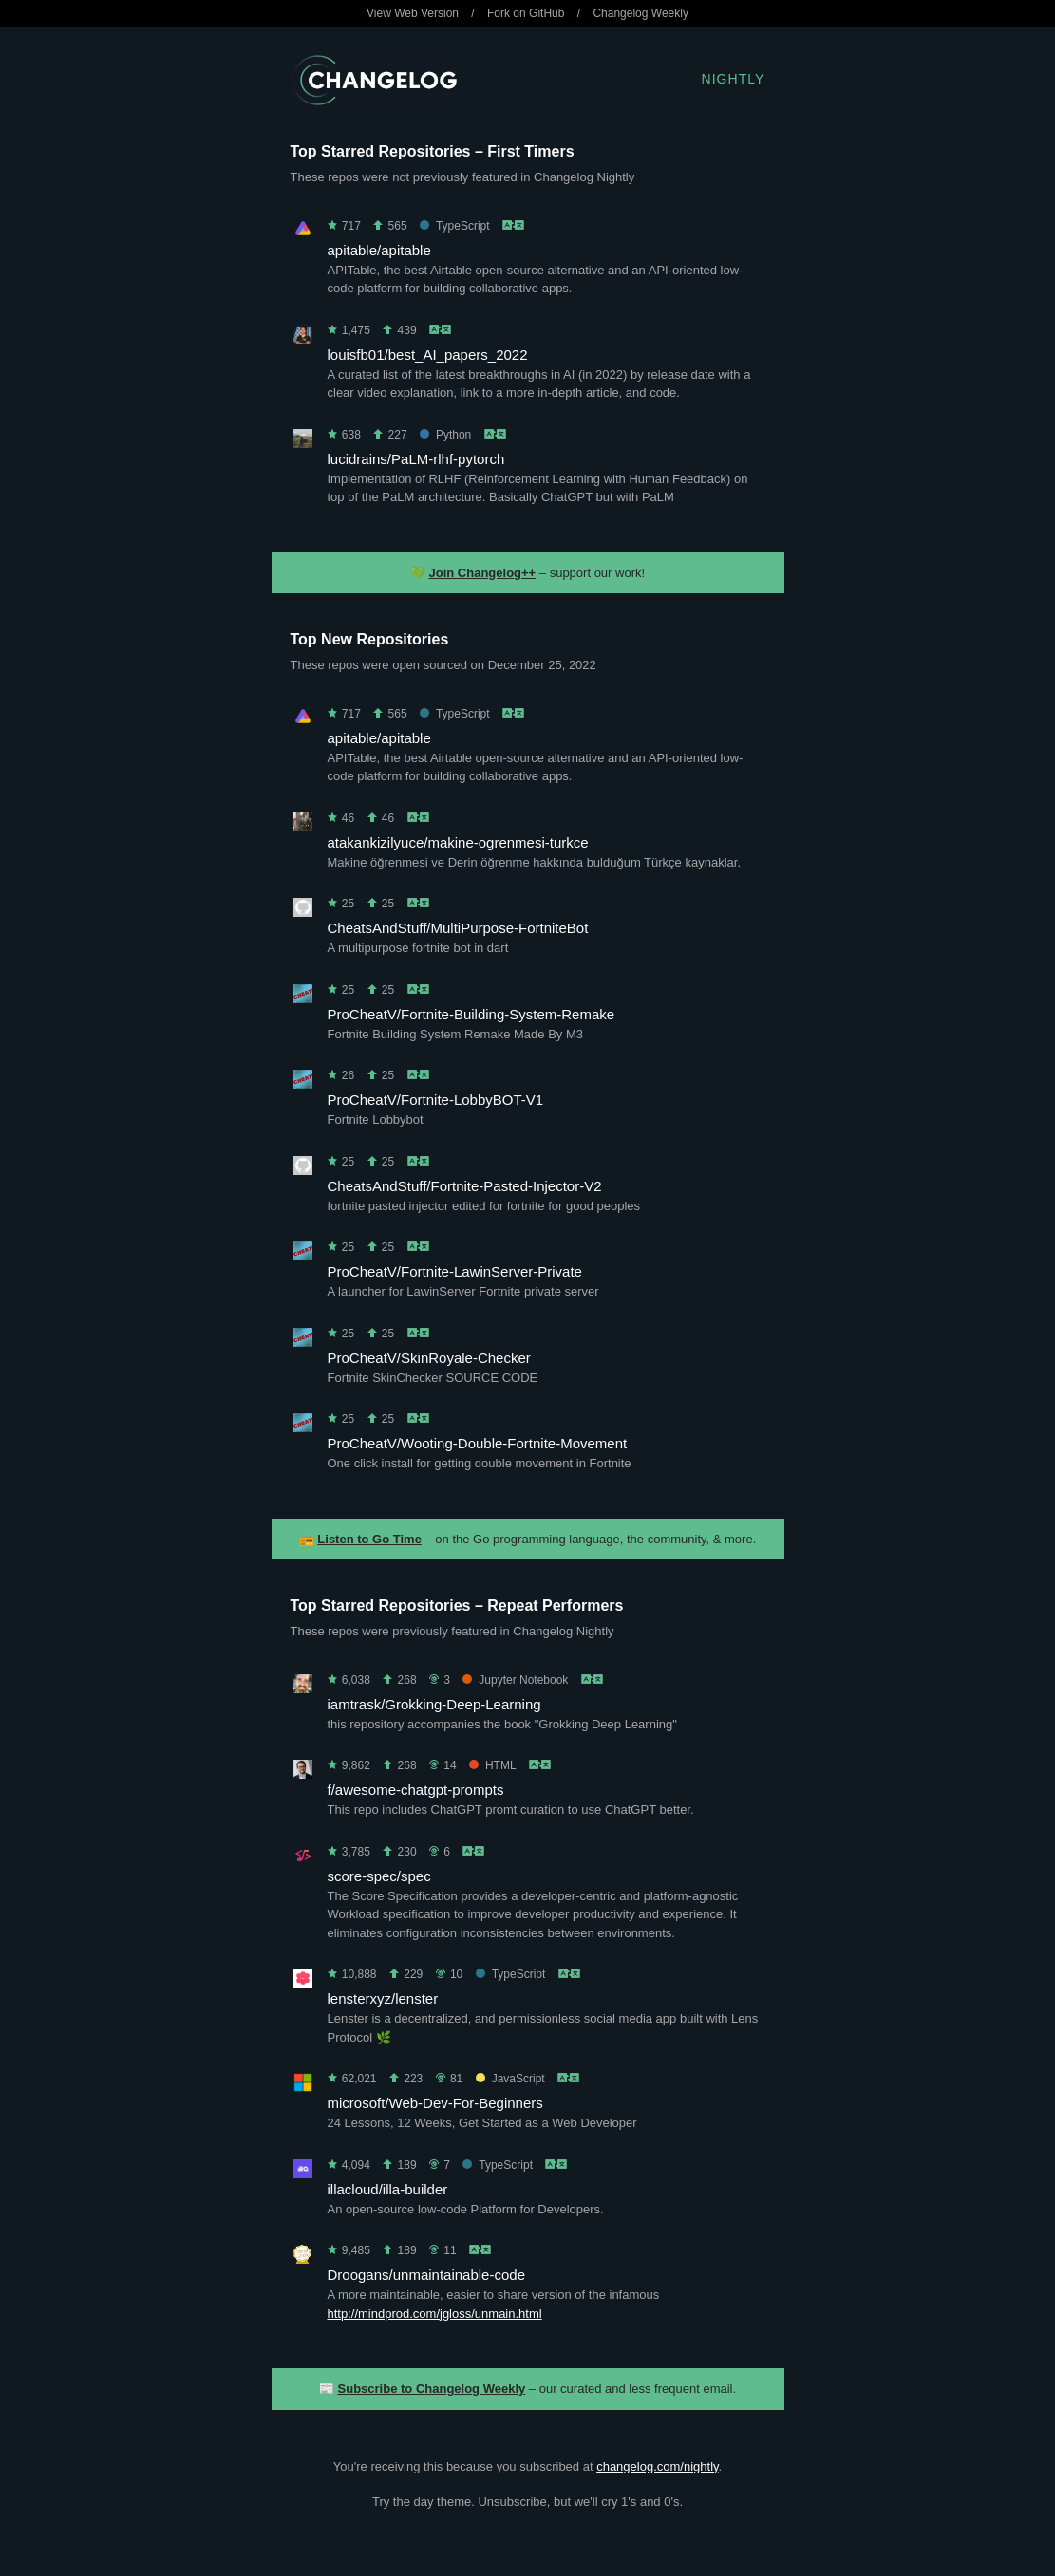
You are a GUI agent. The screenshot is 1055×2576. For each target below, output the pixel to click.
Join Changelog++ (483, 573)
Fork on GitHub (525, 13)
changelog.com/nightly (657, 2466)
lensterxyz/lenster (383, 1998)
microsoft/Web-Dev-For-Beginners (435, 2103)
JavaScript (510, 2078)
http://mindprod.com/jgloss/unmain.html (435, 2313)
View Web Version (413, 13)
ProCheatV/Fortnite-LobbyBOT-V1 (436, 1100)
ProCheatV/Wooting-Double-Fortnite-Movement (478, 1443)
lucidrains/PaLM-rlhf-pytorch (416, 459)
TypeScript (455, 226)
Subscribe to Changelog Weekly (432, 2388)
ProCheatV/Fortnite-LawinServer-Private (455, 1271)
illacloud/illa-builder (388, 2189)
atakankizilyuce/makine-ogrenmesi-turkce (458, 842)
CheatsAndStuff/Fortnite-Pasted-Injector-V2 (465, 1186)
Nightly (733, 78)
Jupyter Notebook (515, 1680)
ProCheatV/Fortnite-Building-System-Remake (471, 1014)
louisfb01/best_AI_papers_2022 (428, 354)
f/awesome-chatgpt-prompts (416, 1790)
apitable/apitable (379, 250)
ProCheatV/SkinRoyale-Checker (429, 1358)
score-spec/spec (379, 1876)
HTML (492, 1765)
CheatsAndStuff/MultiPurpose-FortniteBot (458, 928)
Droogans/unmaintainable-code (426, 2275)
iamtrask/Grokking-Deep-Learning (434, 1704)
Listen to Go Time (369, 1539)
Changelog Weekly (640, 13)
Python (445, 434)
